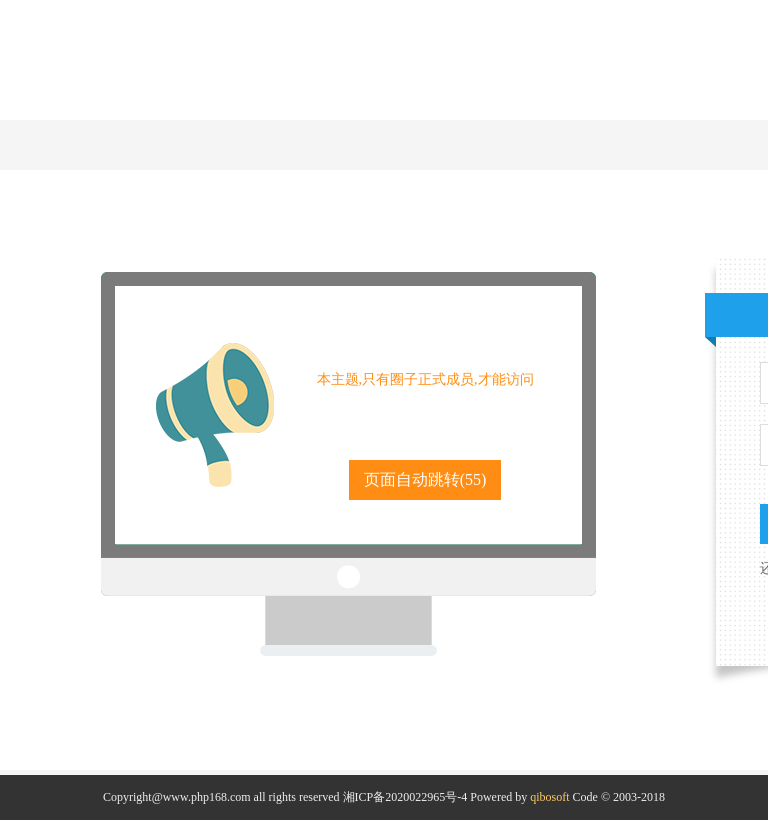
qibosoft (549, 797)
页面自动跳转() (425, 479)
